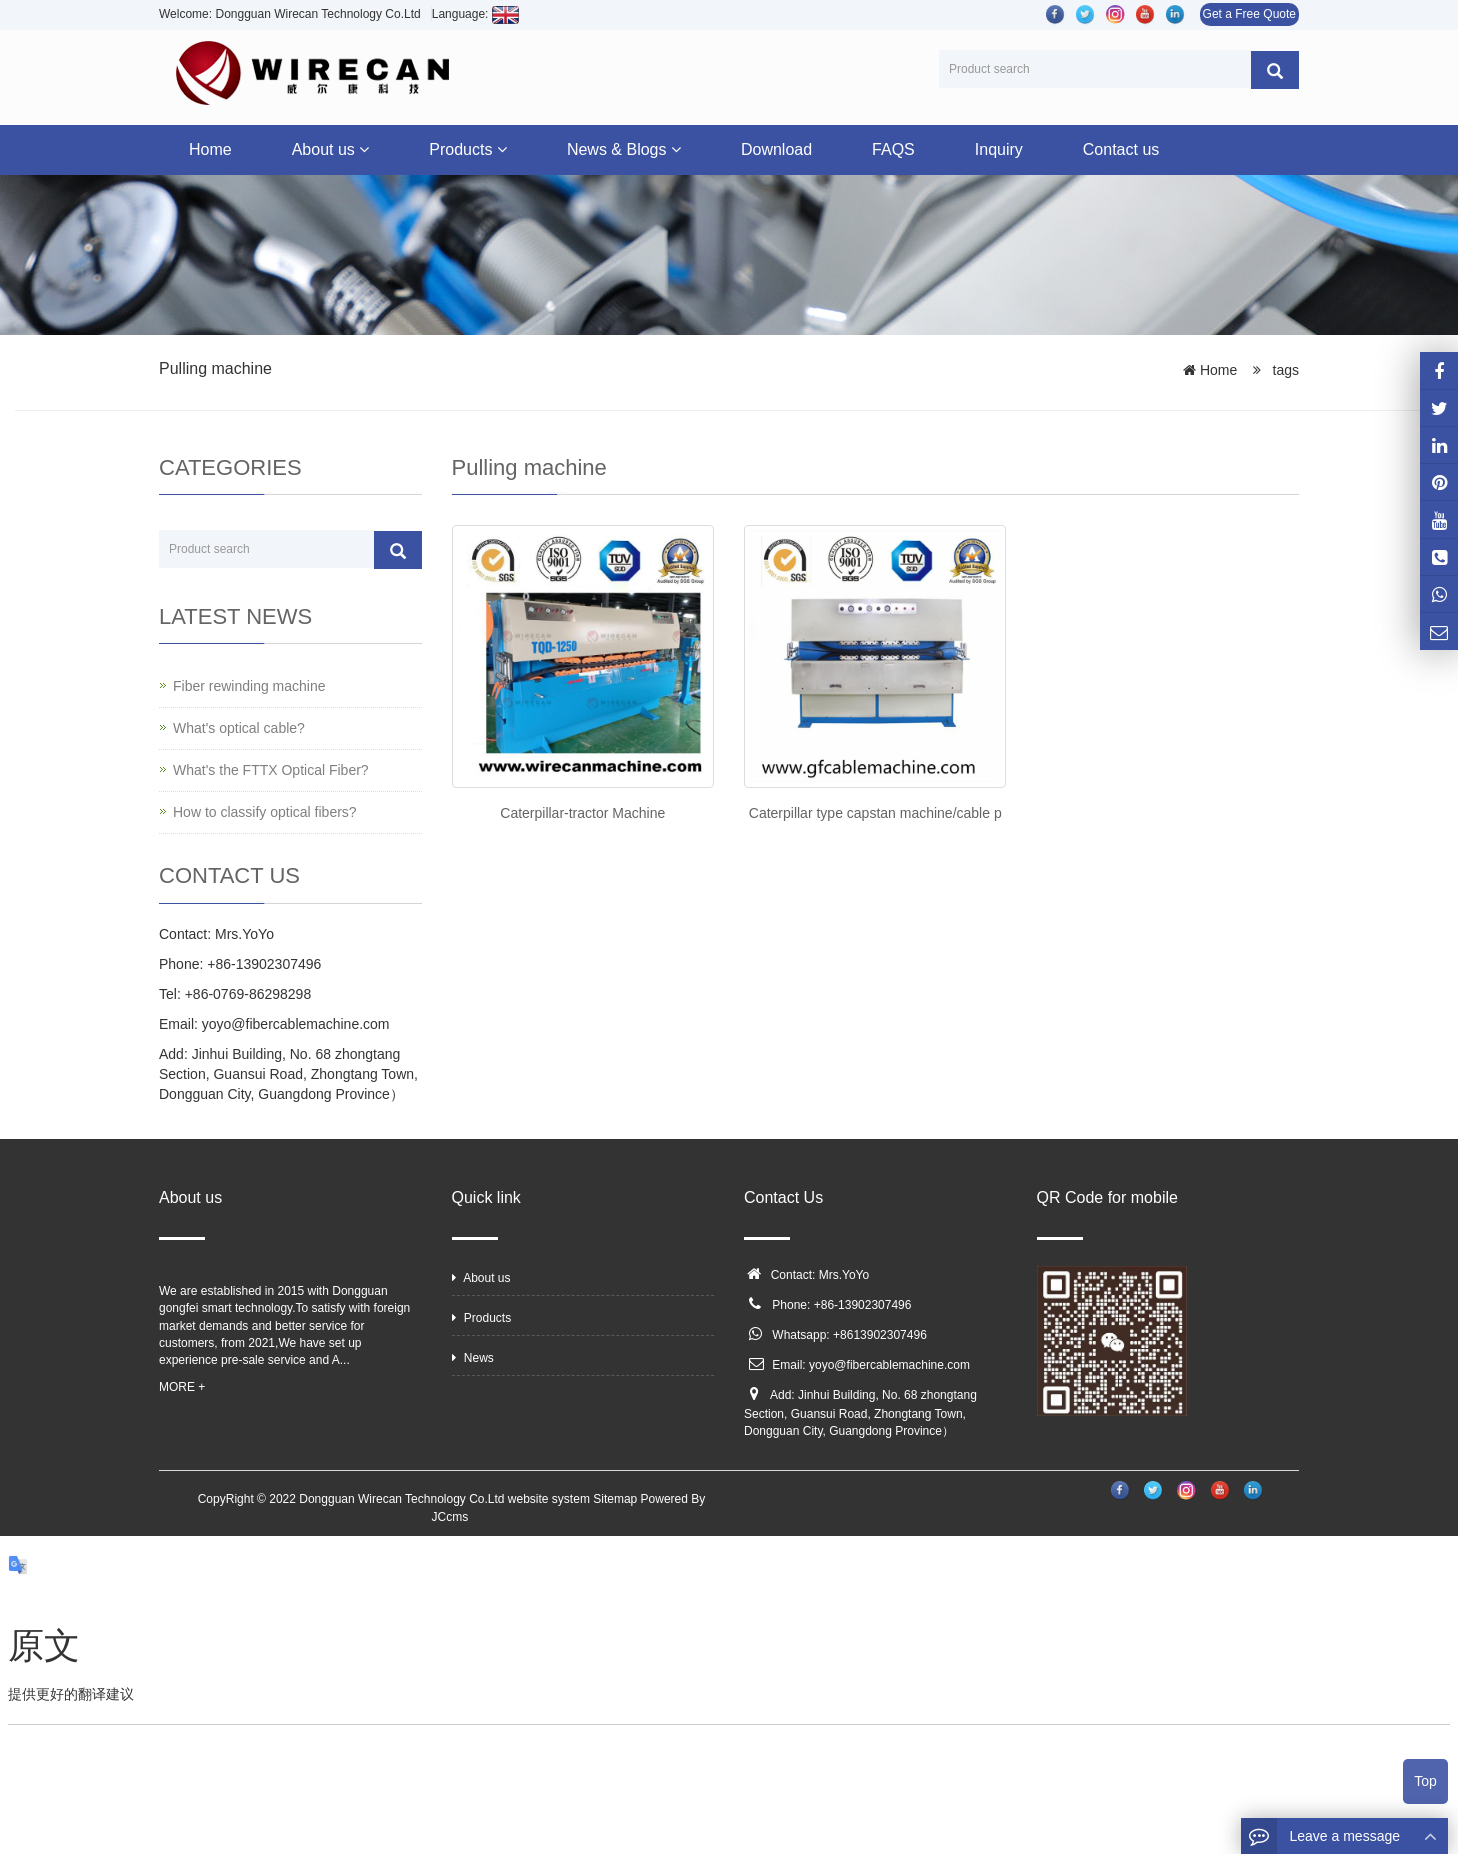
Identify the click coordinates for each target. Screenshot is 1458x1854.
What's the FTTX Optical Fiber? (271, 770)
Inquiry (999, 149)
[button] (364, 149)
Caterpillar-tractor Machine (582, 813)
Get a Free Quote (1249, 14)
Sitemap (615, 1499)
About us (331, 149)
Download (776, 149)
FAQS (893, 149)
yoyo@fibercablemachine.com (889, 1365)
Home (210, 149)
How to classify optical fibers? (265, 812)
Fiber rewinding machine (249, 686)
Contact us (1121, 149)
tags (1284, 370)
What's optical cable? (239, 728)
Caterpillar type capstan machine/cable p (875, 813)
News (473, 1358)
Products (468, 149)
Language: (475, 14)
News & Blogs (624, 149)
